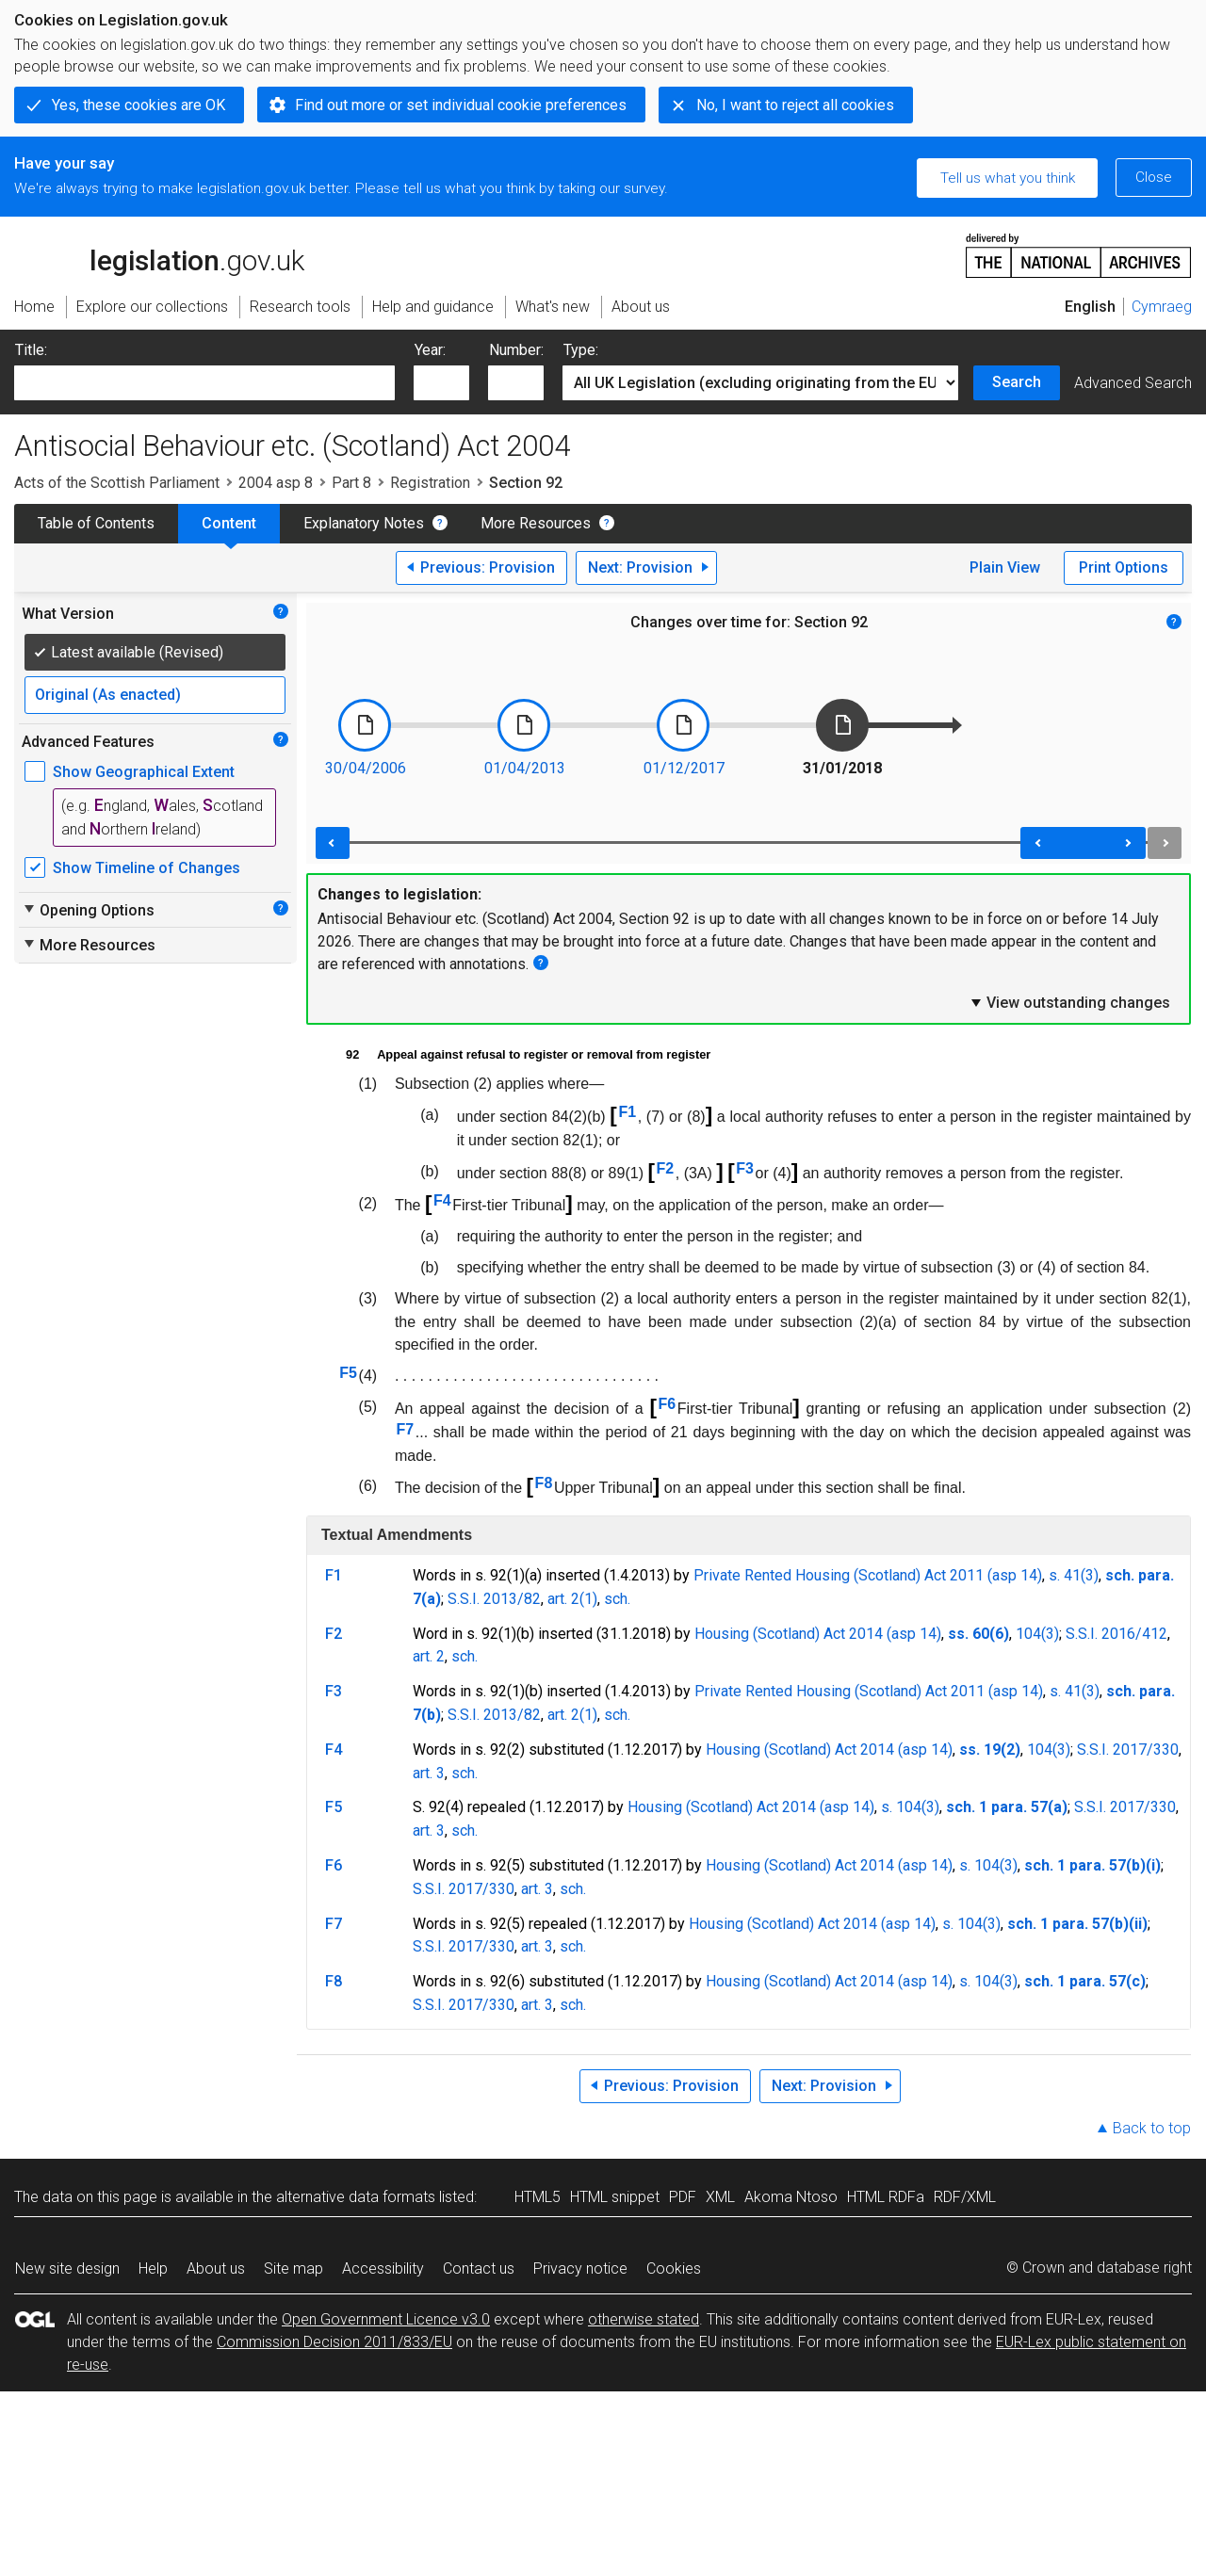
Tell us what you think (1007, 178)
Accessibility (383, 2268)
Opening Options (88, 909)
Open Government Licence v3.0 (386, 2319)
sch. (617, 1599)
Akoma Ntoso (791, 2197)
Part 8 (351, 483)
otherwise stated (643, 2319)
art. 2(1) (572, 1599)
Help (153, 2268)
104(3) (1037, 1634)
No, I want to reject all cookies (795, 105)
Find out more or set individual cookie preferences (461, 105)
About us (216, 2268)
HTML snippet (615, 2197)
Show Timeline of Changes (146, 868)
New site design (67, 2268)
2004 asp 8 (275, 483)
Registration (430, 483)
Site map (293, 2268)
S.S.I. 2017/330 (1128, 1749)
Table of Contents (96, 523)
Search (1016, 382)
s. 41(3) (1074, 1575)
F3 (745, 1168)
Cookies (673, 2268)
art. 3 (429, 1773)
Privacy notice (580, 2268)
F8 (544, 1483)
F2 (665, 1168)
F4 (442, 1200)
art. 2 (429, 1656)
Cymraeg (1162, 307)
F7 (406, 1429)
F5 (348, 1373)
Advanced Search (1133, 383)
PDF (682, 2197)
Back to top (1152, 2128)
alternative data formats (355, 2197)
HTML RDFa (885, 2197)
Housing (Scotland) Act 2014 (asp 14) (817, 1634)
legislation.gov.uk (159, 254)
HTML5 (537, 2197)
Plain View (1005, 567)
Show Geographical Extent (144, 772)
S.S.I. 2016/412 (1116, 1634)
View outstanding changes (1069, 1002)
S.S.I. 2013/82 (494, 1599)
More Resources (536, 523)
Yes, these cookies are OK (138, 105)
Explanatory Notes (363, 523)
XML (720, 2197)
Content (229, 523)
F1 (627, 1112)
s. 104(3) (910, 1807)
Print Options (1123, 567)
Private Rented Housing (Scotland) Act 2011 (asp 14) (867, 1575)
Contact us (478, 2268)
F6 (667, 1404)
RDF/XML (965, 2197)
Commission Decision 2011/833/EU (334, 2342)
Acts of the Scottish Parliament (117, 483)
